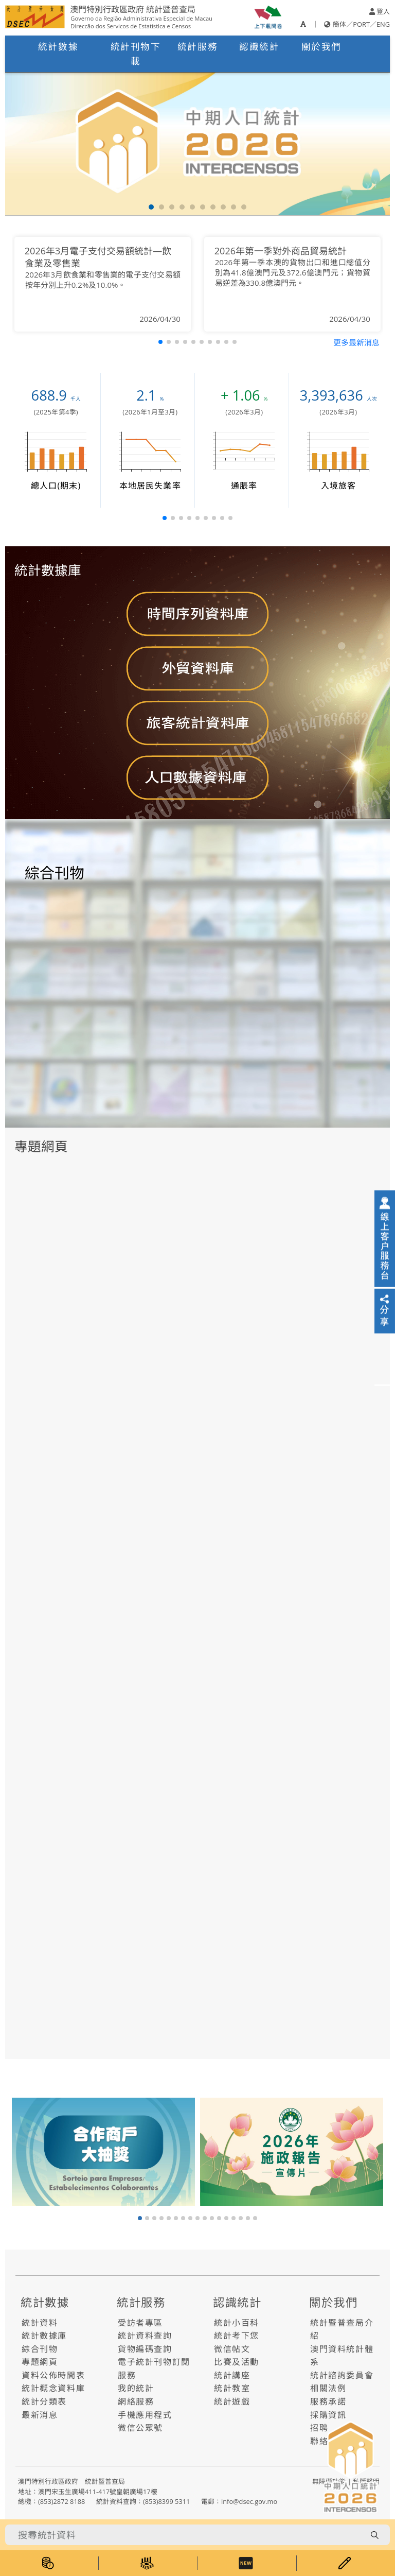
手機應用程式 (145, 2415)
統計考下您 (236, 2335)
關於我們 (321, 46)
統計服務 (197, 46)
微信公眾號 (140, 2427)
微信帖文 (232, 2349)
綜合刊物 (40, 2349)
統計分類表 (44, 2401)
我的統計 (136, 2388)
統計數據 (58, 46)
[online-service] (384, 1238)
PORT (361, 24)
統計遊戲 (232, 2401)
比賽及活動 (236, 2361)
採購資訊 (328, 2415)
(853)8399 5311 (166, 2501)
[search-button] (374, 2535)
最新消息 (40, 2415)
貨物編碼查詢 (145, 2349)
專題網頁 (40, 2361)
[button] (151, 207)
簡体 (339, 24)
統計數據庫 (44, 2335)
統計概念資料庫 (53, 2388)
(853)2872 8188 (61, 2501)
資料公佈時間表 (53, 2375)
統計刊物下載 (136, 53)
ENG (383, 24)
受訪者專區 (140, 2322)
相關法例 (328, 2388)
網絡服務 (136, 2401)
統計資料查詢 (145, 2335)
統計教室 (232, 2388)
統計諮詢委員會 (341, 2375)
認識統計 (259, 46)
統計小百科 (236, 2322)
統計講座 (232, 2375)
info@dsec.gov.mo (249, 2501)
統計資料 (40, 2322)
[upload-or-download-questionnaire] (268, 16)
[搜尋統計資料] (184, 2535)
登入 (379, 11)
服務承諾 (328, 2401)
